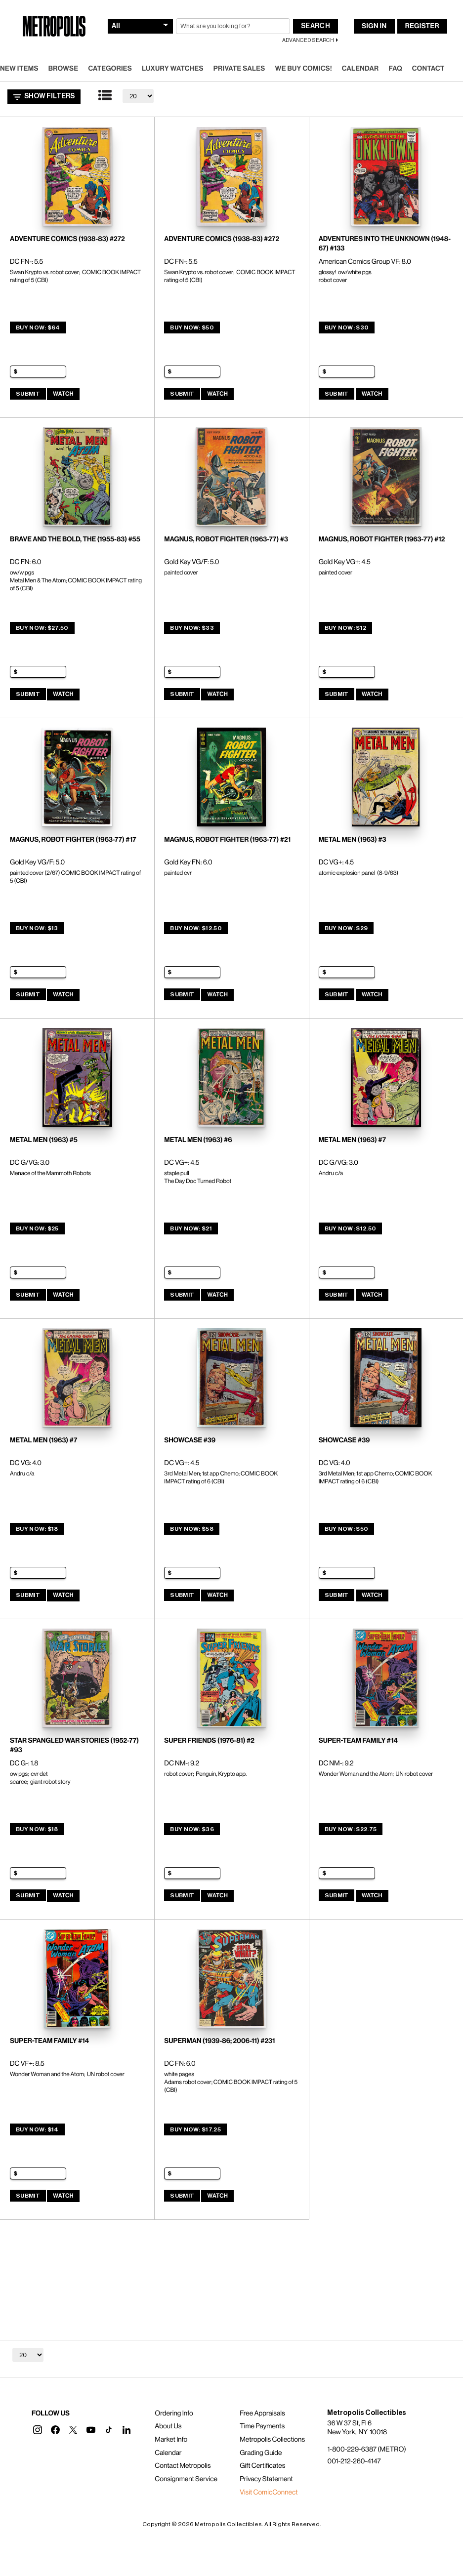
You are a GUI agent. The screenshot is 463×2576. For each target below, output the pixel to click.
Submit (28, 394)
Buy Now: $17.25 (195, 2129)
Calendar (360, 68)
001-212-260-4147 (353, 2461)
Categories (110, 68)
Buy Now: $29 (346, 928)
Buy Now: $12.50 (196, 928)
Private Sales (239, 68)
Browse (63, 68)
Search (315, 26)
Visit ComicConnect (268, 2492)
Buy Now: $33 (192, 628)
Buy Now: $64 (38, 327)
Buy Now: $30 (347, 327)
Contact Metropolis (182, 2465)
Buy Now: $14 (37, 2129)
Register (422, 26)
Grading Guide (261, 2453)
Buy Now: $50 (192, 327)
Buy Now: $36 (192, 1829)
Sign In (374, 26)
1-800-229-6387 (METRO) (366, 2449)
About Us (168, 2426)
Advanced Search (308, 40)
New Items (19, 68)
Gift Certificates (262, 2465)
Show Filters (44, 96)
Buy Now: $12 (346, 628)
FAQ (395, 68)
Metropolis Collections (272, 2439)
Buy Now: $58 (191, 1529)
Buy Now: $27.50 (42, 628)
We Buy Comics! (303, 68)
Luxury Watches (173, 68)
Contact (428, 68)
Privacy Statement (266, 2479)
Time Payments (262, 2426)
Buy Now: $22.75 (351, 1829)
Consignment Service (186, 2479)
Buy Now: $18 (37, 1529)
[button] (37, 2430)
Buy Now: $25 (37, 1228)
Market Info (171, 2439)
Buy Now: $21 (191, 1228)
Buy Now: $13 (37, 928)
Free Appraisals (262, 2413)
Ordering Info (174, 2413)
